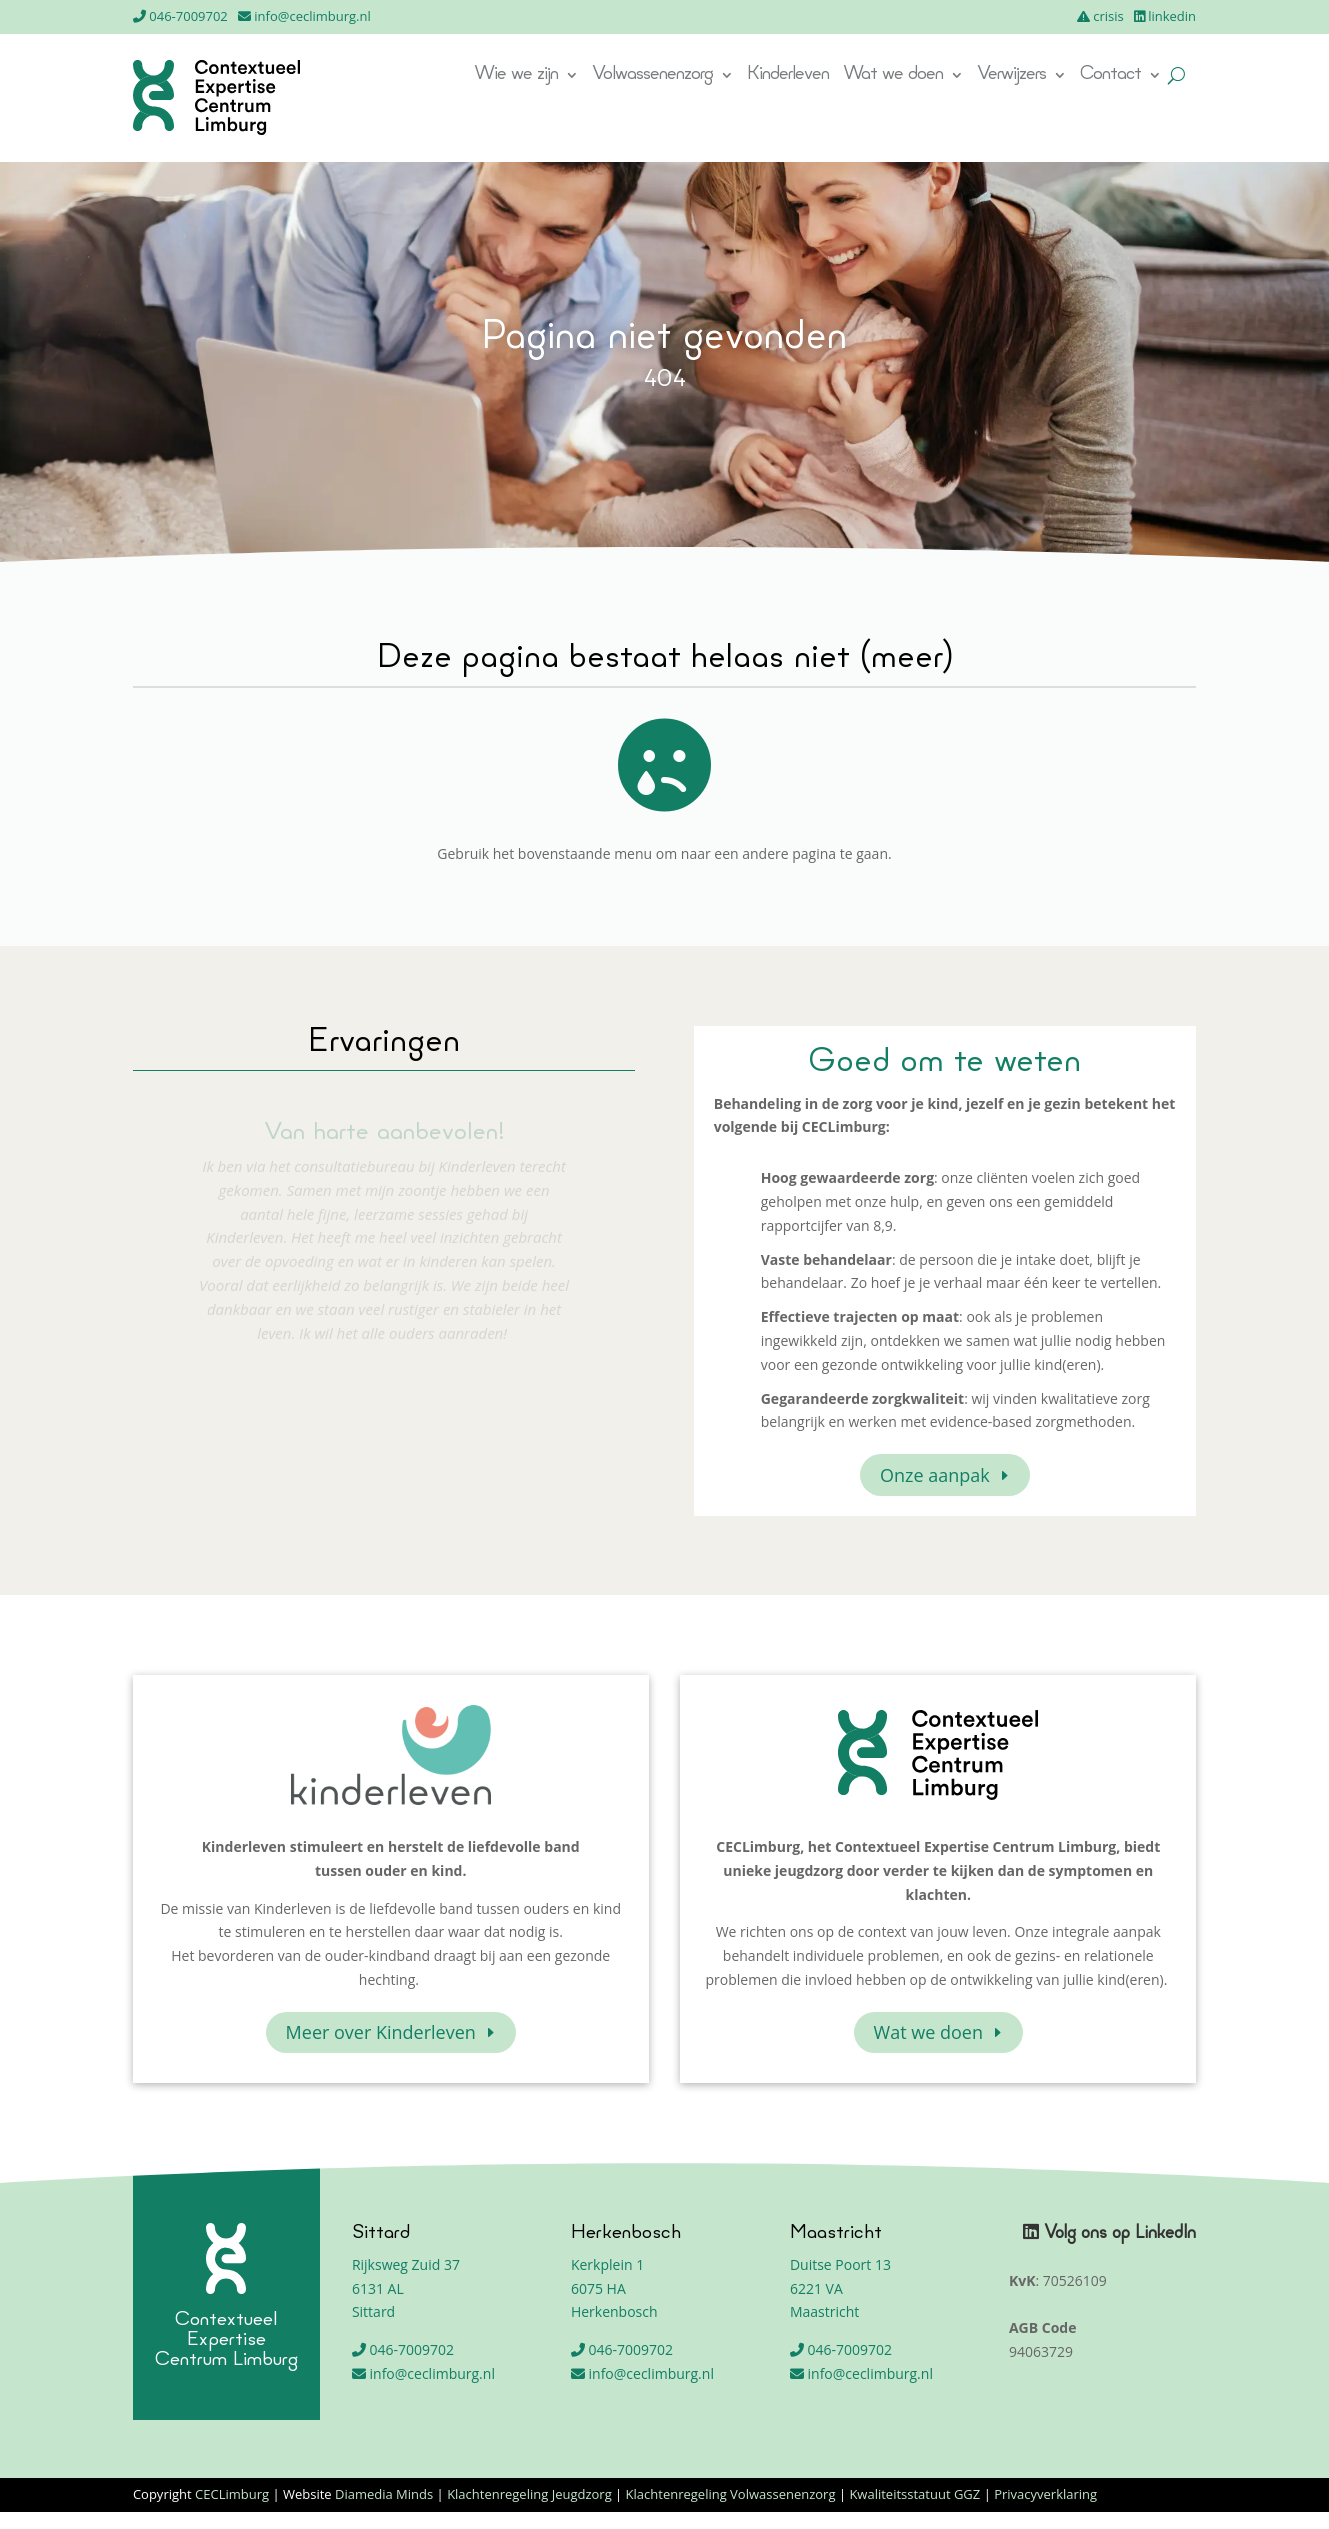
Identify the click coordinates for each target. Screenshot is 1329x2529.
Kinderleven (788, 76)
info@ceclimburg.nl (312, 16)
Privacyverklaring (1045, 2494)
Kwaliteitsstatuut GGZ (914, 2494)
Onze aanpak (935, 1475)
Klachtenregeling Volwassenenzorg (731, 2494)
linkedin (1172, 16)
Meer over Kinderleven (381, 2032)
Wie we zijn (516, 76)
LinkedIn (1165, 2233)
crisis (1108, 16)
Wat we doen (893, 76)
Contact (1110, 76)
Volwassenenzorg (652, 76)
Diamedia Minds (384, 2494)
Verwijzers (1011, 76)
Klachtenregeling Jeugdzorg (529, 2494)
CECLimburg (232, 2494)
